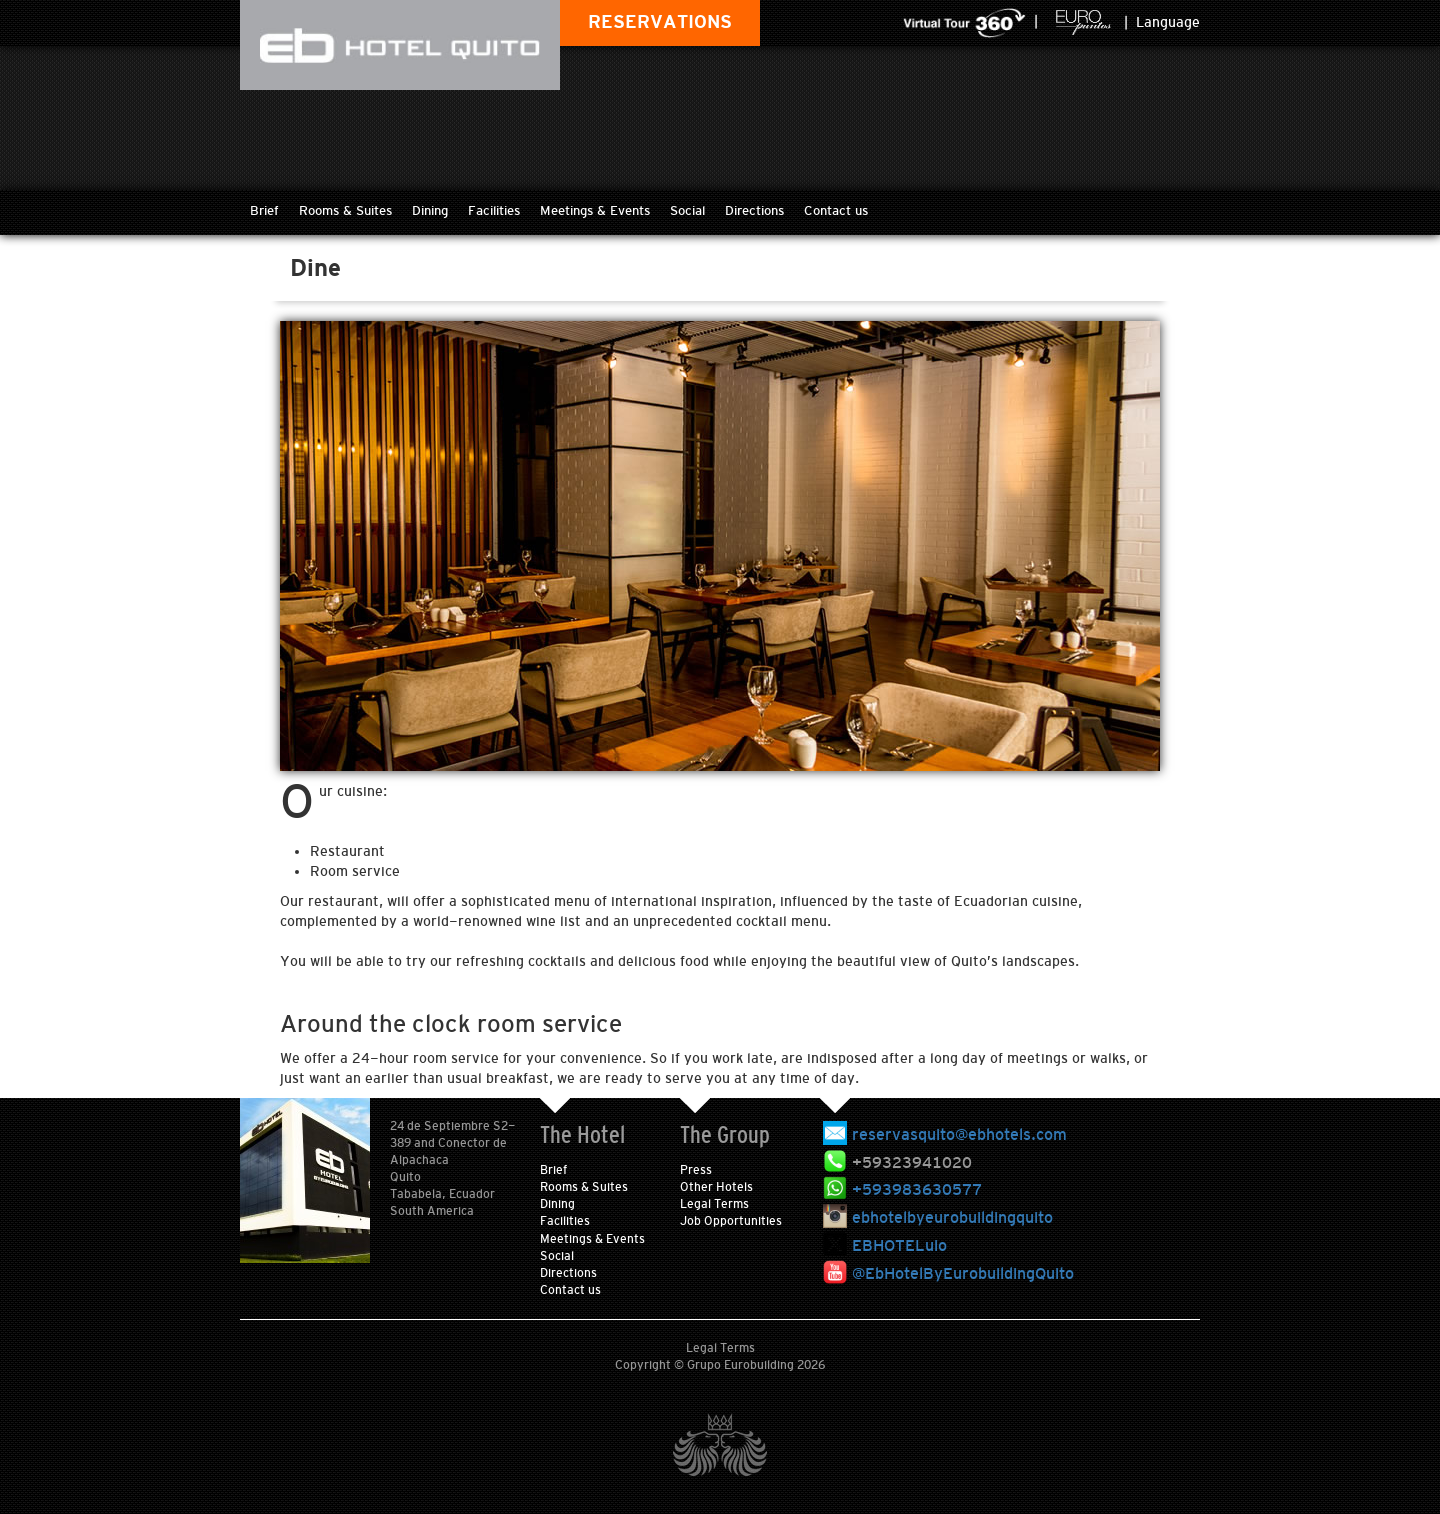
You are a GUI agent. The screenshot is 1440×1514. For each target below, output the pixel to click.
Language (1168, 22)
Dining (430, 210)
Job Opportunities (731, 1221)
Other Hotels (716, 1187)
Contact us (836, 210)
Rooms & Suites (345, 210)
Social (687, 210)
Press (696, 1170)
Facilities (494, 210)
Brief (264, 210)
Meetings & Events (595, 210)
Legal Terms (714, 1204)
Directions (754, 210)
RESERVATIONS (660, 22)
